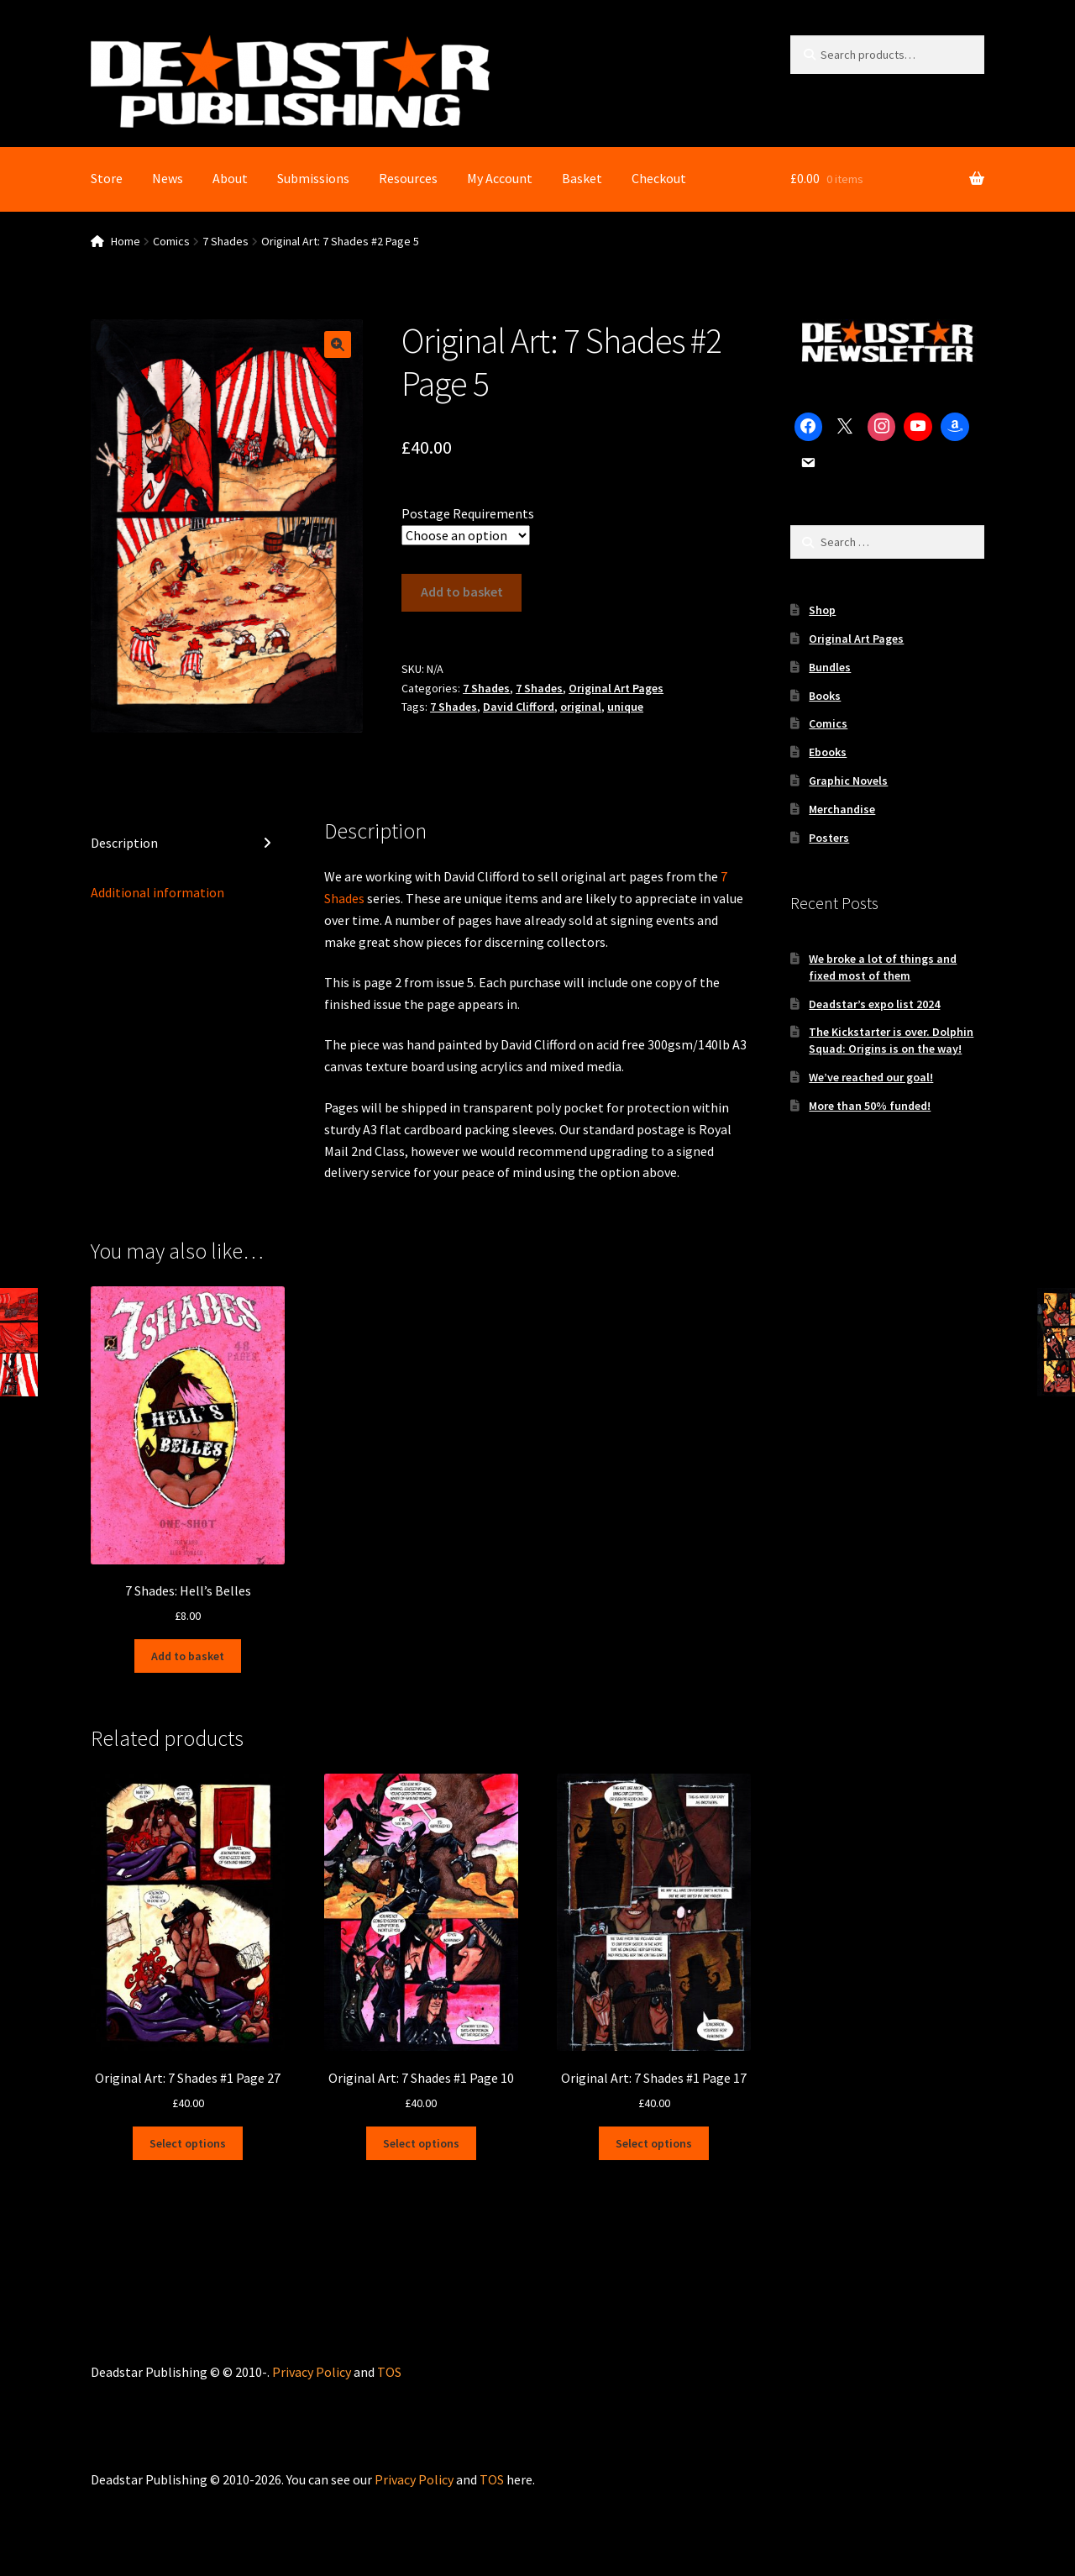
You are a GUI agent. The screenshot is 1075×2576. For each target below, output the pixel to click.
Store (107, 178)
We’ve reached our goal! (871, 1077)
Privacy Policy (311, 2371)
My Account (499, 178)
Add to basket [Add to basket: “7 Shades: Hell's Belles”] (187, 1656)
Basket (582, 178)
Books (825, 695)
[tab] (188, 844)
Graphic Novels (848, 780)
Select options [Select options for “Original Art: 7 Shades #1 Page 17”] (654, 2142)
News (167, 178)
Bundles (830, 667)
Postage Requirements (467, 513)
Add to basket (462, 591)
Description (124, 842)
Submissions (313, 178)
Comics (171, 241)
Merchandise (842, 809)
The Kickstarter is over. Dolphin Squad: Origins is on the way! (891, 1040)
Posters (829, 837)
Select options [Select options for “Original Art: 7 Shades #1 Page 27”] (187, 2142)
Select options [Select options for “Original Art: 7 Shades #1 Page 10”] (421, 2142)
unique (625, 706)
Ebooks (828, 752)
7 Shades (225, 241)
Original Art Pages (616, 688)
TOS (389, 2371)
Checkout (659, 178)
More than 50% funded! (870, 1105)
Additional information (157, 892)
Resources (408, 178)
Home (125, 241)
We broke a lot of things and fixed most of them (883, 967)
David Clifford (518, 706)
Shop (822, 610)
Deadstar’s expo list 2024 (874, 1004)
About (230, 178)
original (580, 706)
